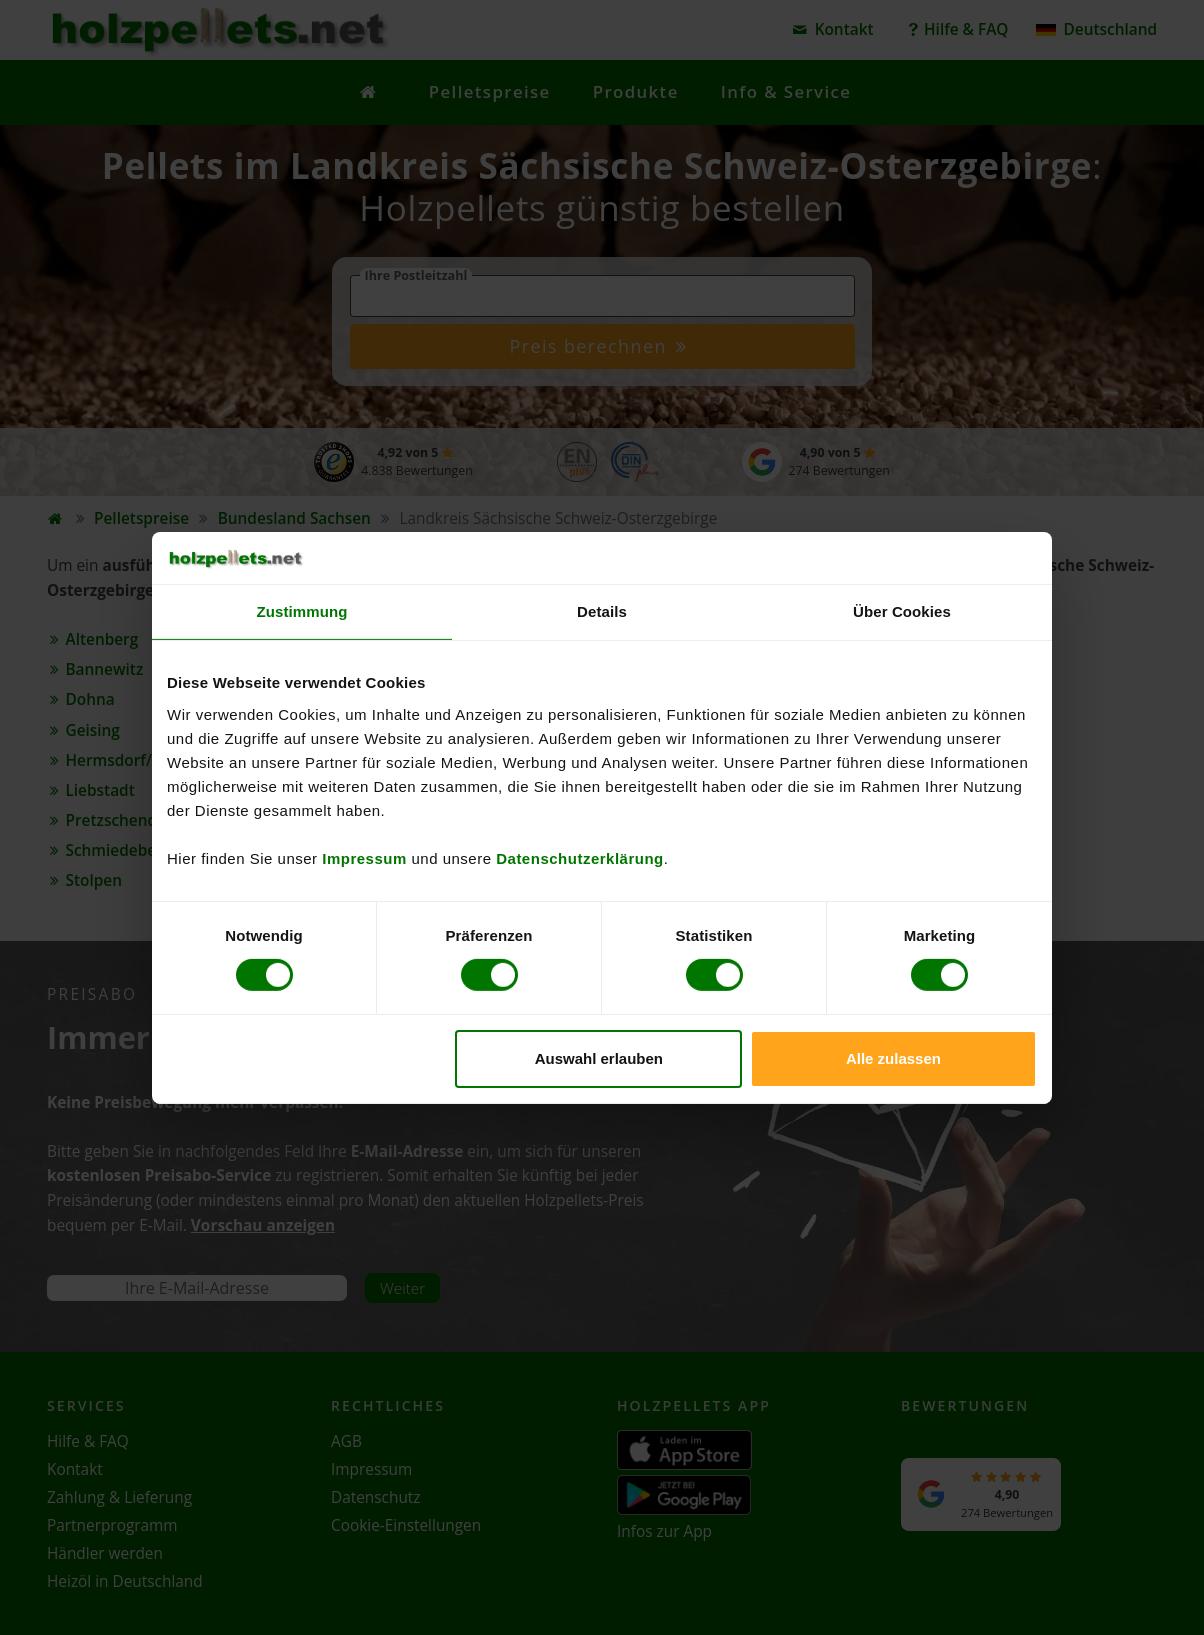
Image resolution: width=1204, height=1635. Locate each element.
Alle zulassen (893, 1058)
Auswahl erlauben (599, 1058)
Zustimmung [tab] (302, 611)
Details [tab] (602, 611)
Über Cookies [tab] (902, 611)
